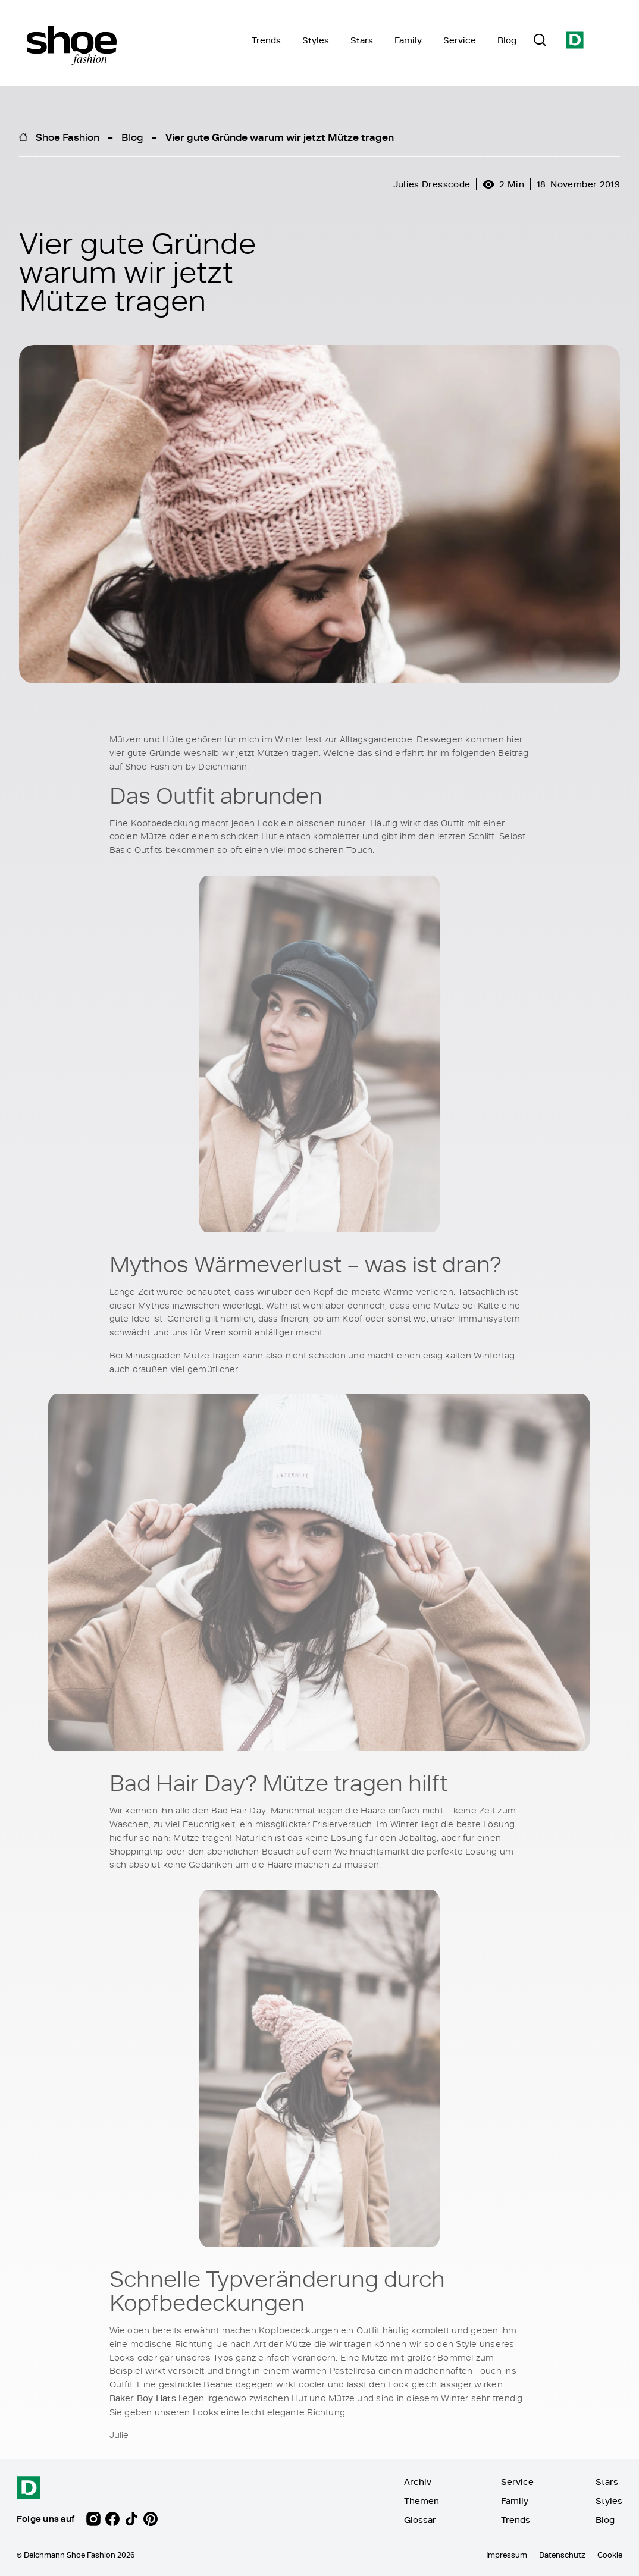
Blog (507, 40)
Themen (421, 2501)
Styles (315, 40)
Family (408, 40)
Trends (266, 40)
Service (459, 40)
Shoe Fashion (67, 137)
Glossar (420, 2520)
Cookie (609, 2554)
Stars (362, 40)
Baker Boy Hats (142, 2398)
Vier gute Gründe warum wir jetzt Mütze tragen (279, 137)
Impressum (506, 2554)
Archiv (417, 2481)
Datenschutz (562, 2554)
